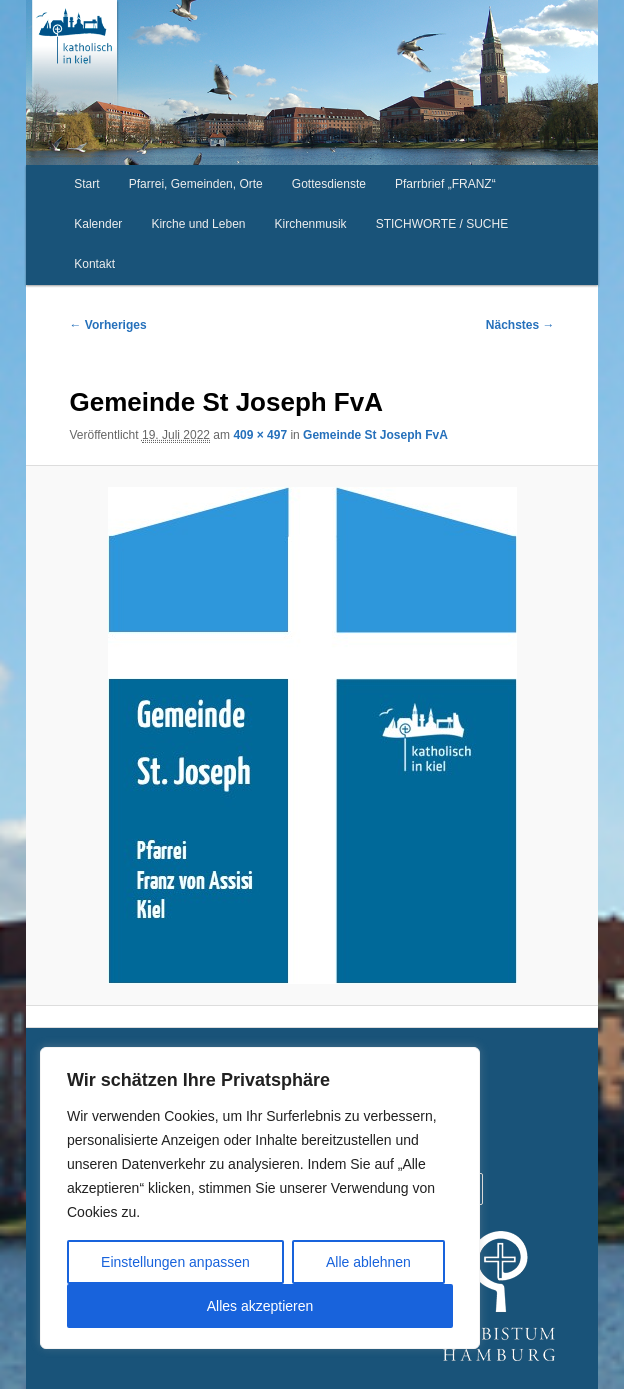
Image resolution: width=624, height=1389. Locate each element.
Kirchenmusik (311, 224)
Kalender (98, 224)
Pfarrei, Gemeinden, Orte (196, 184)
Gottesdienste (329, 184)
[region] (260, 1198)
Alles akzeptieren (260, 1306)
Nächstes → (520, 325)
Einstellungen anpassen (175, 1262)
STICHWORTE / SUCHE (442, 224)
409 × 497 (260, 435)
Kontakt (94, 264)
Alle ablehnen (368, 1262)
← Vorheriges (107, 325)
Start (86, 184)
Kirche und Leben (198, 224)
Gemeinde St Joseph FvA (375, 435)
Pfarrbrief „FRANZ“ (445, 184)
